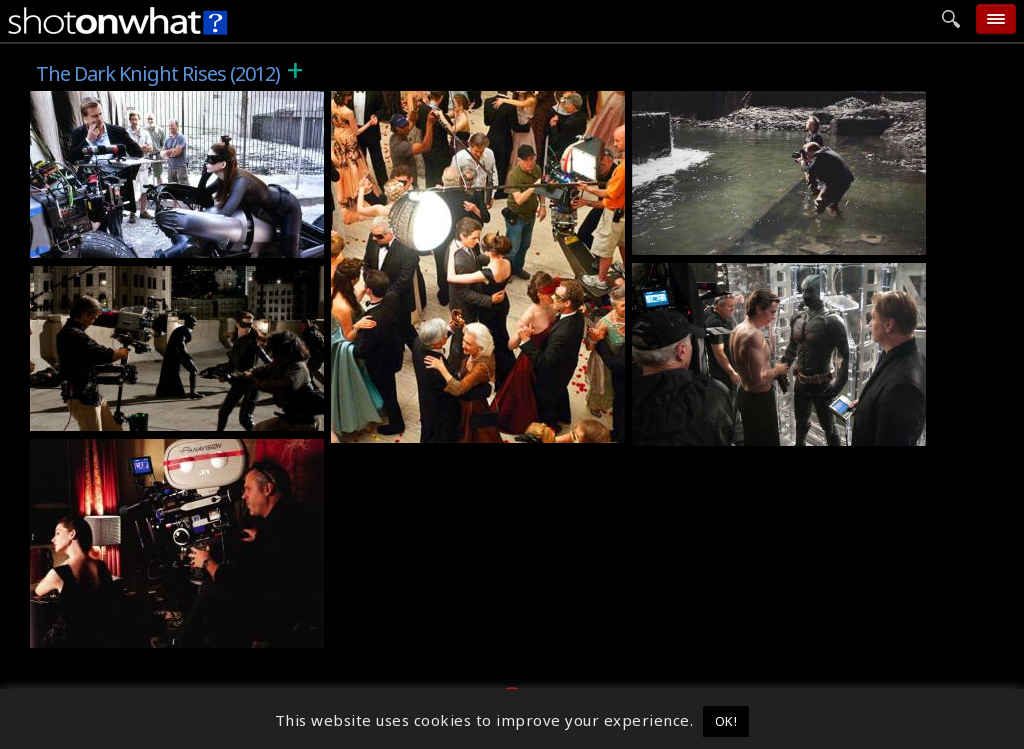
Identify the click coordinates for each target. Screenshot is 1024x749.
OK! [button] (726, 721)
